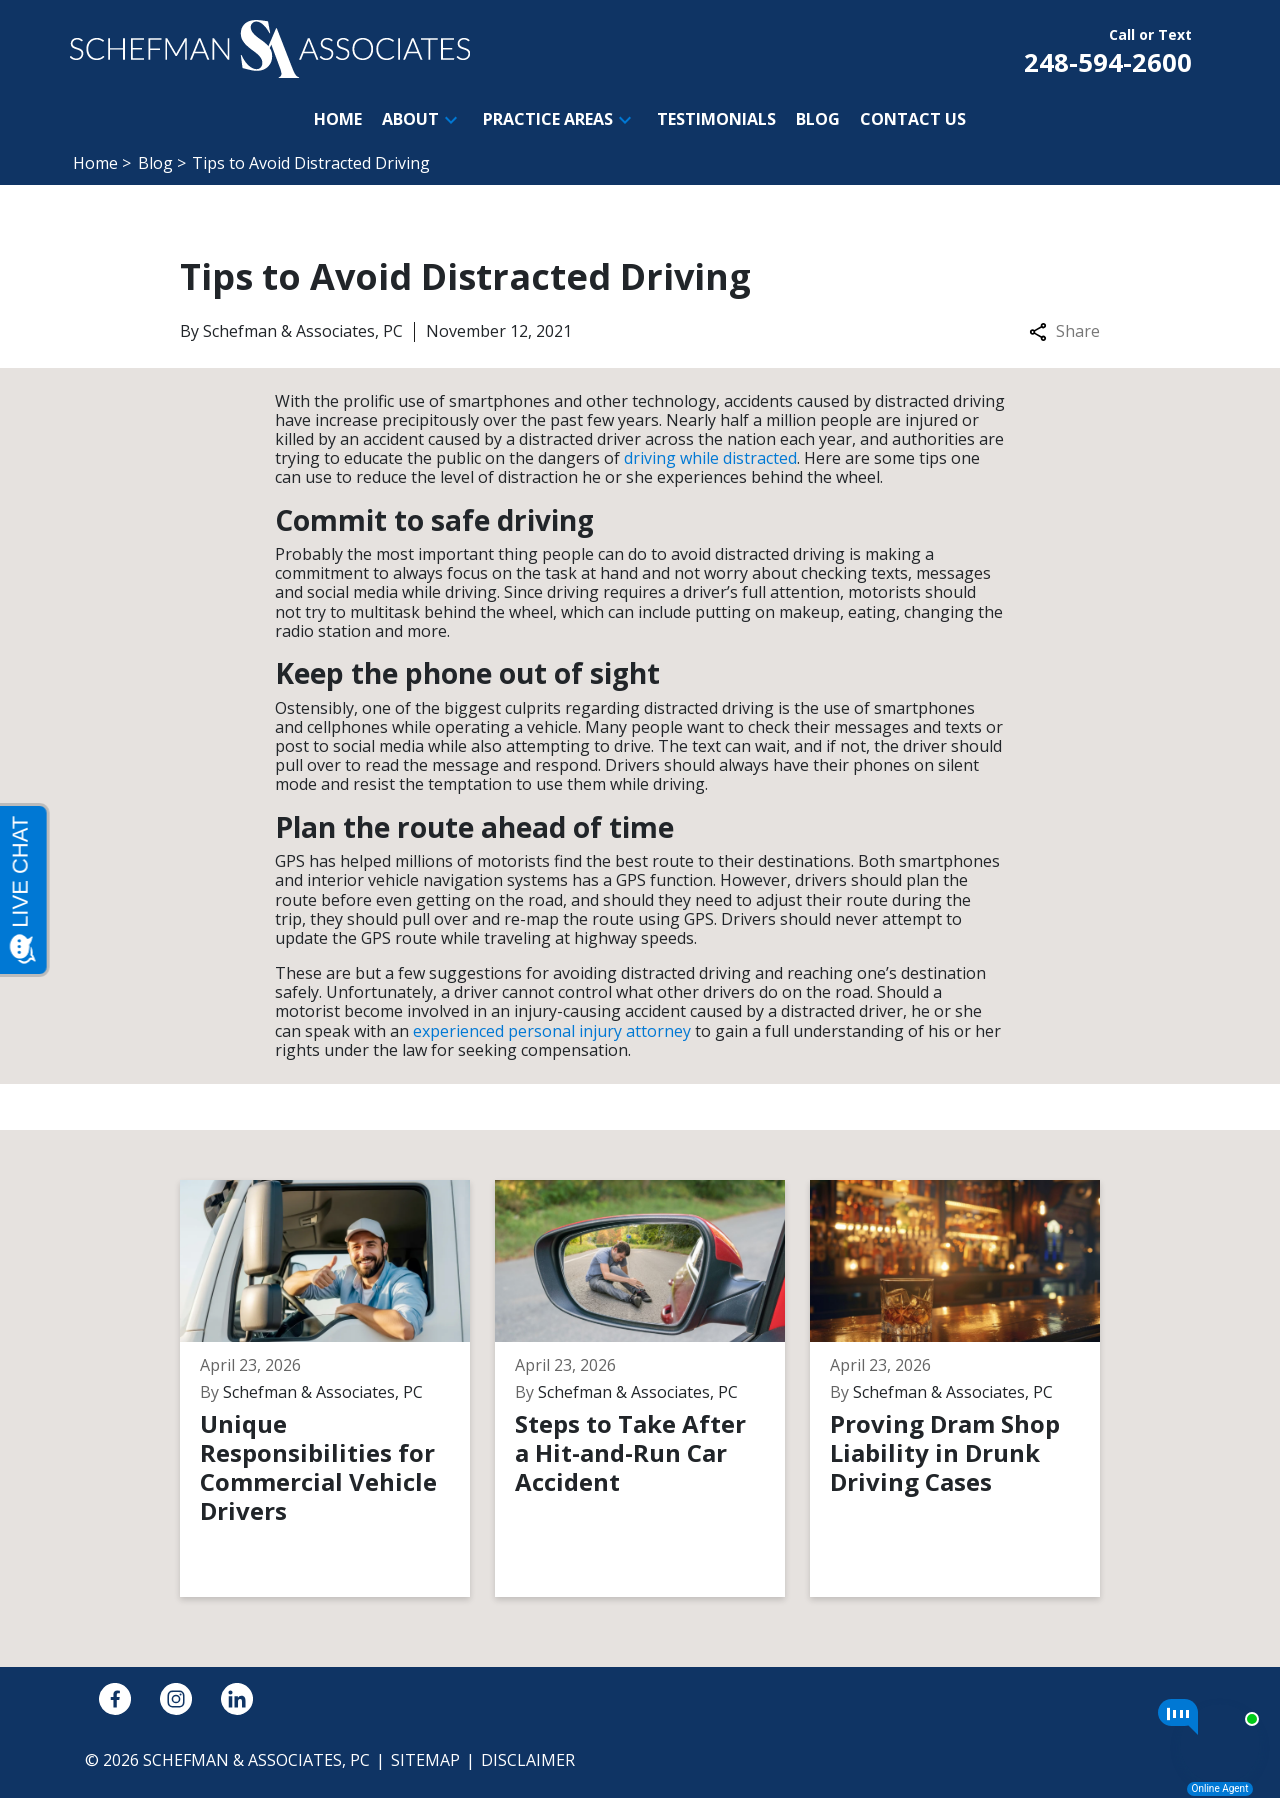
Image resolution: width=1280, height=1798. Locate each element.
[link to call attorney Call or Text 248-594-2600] (1108, 49)
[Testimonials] (716, 119)
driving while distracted (710, 458)
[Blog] (818, 119)
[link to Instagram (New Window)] (176, 1699)
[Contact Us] (913, 119)
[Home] (338, 119)
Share (1064, 331)
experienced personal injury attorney (552, 1031)
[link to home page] (270, 47)
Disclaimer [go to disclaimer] (528, 1760)
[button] (451, 120)
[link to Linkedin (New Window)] (237, 1699)
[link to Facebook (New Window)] (115, 1699)
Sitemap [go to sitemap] (425, 1760)
